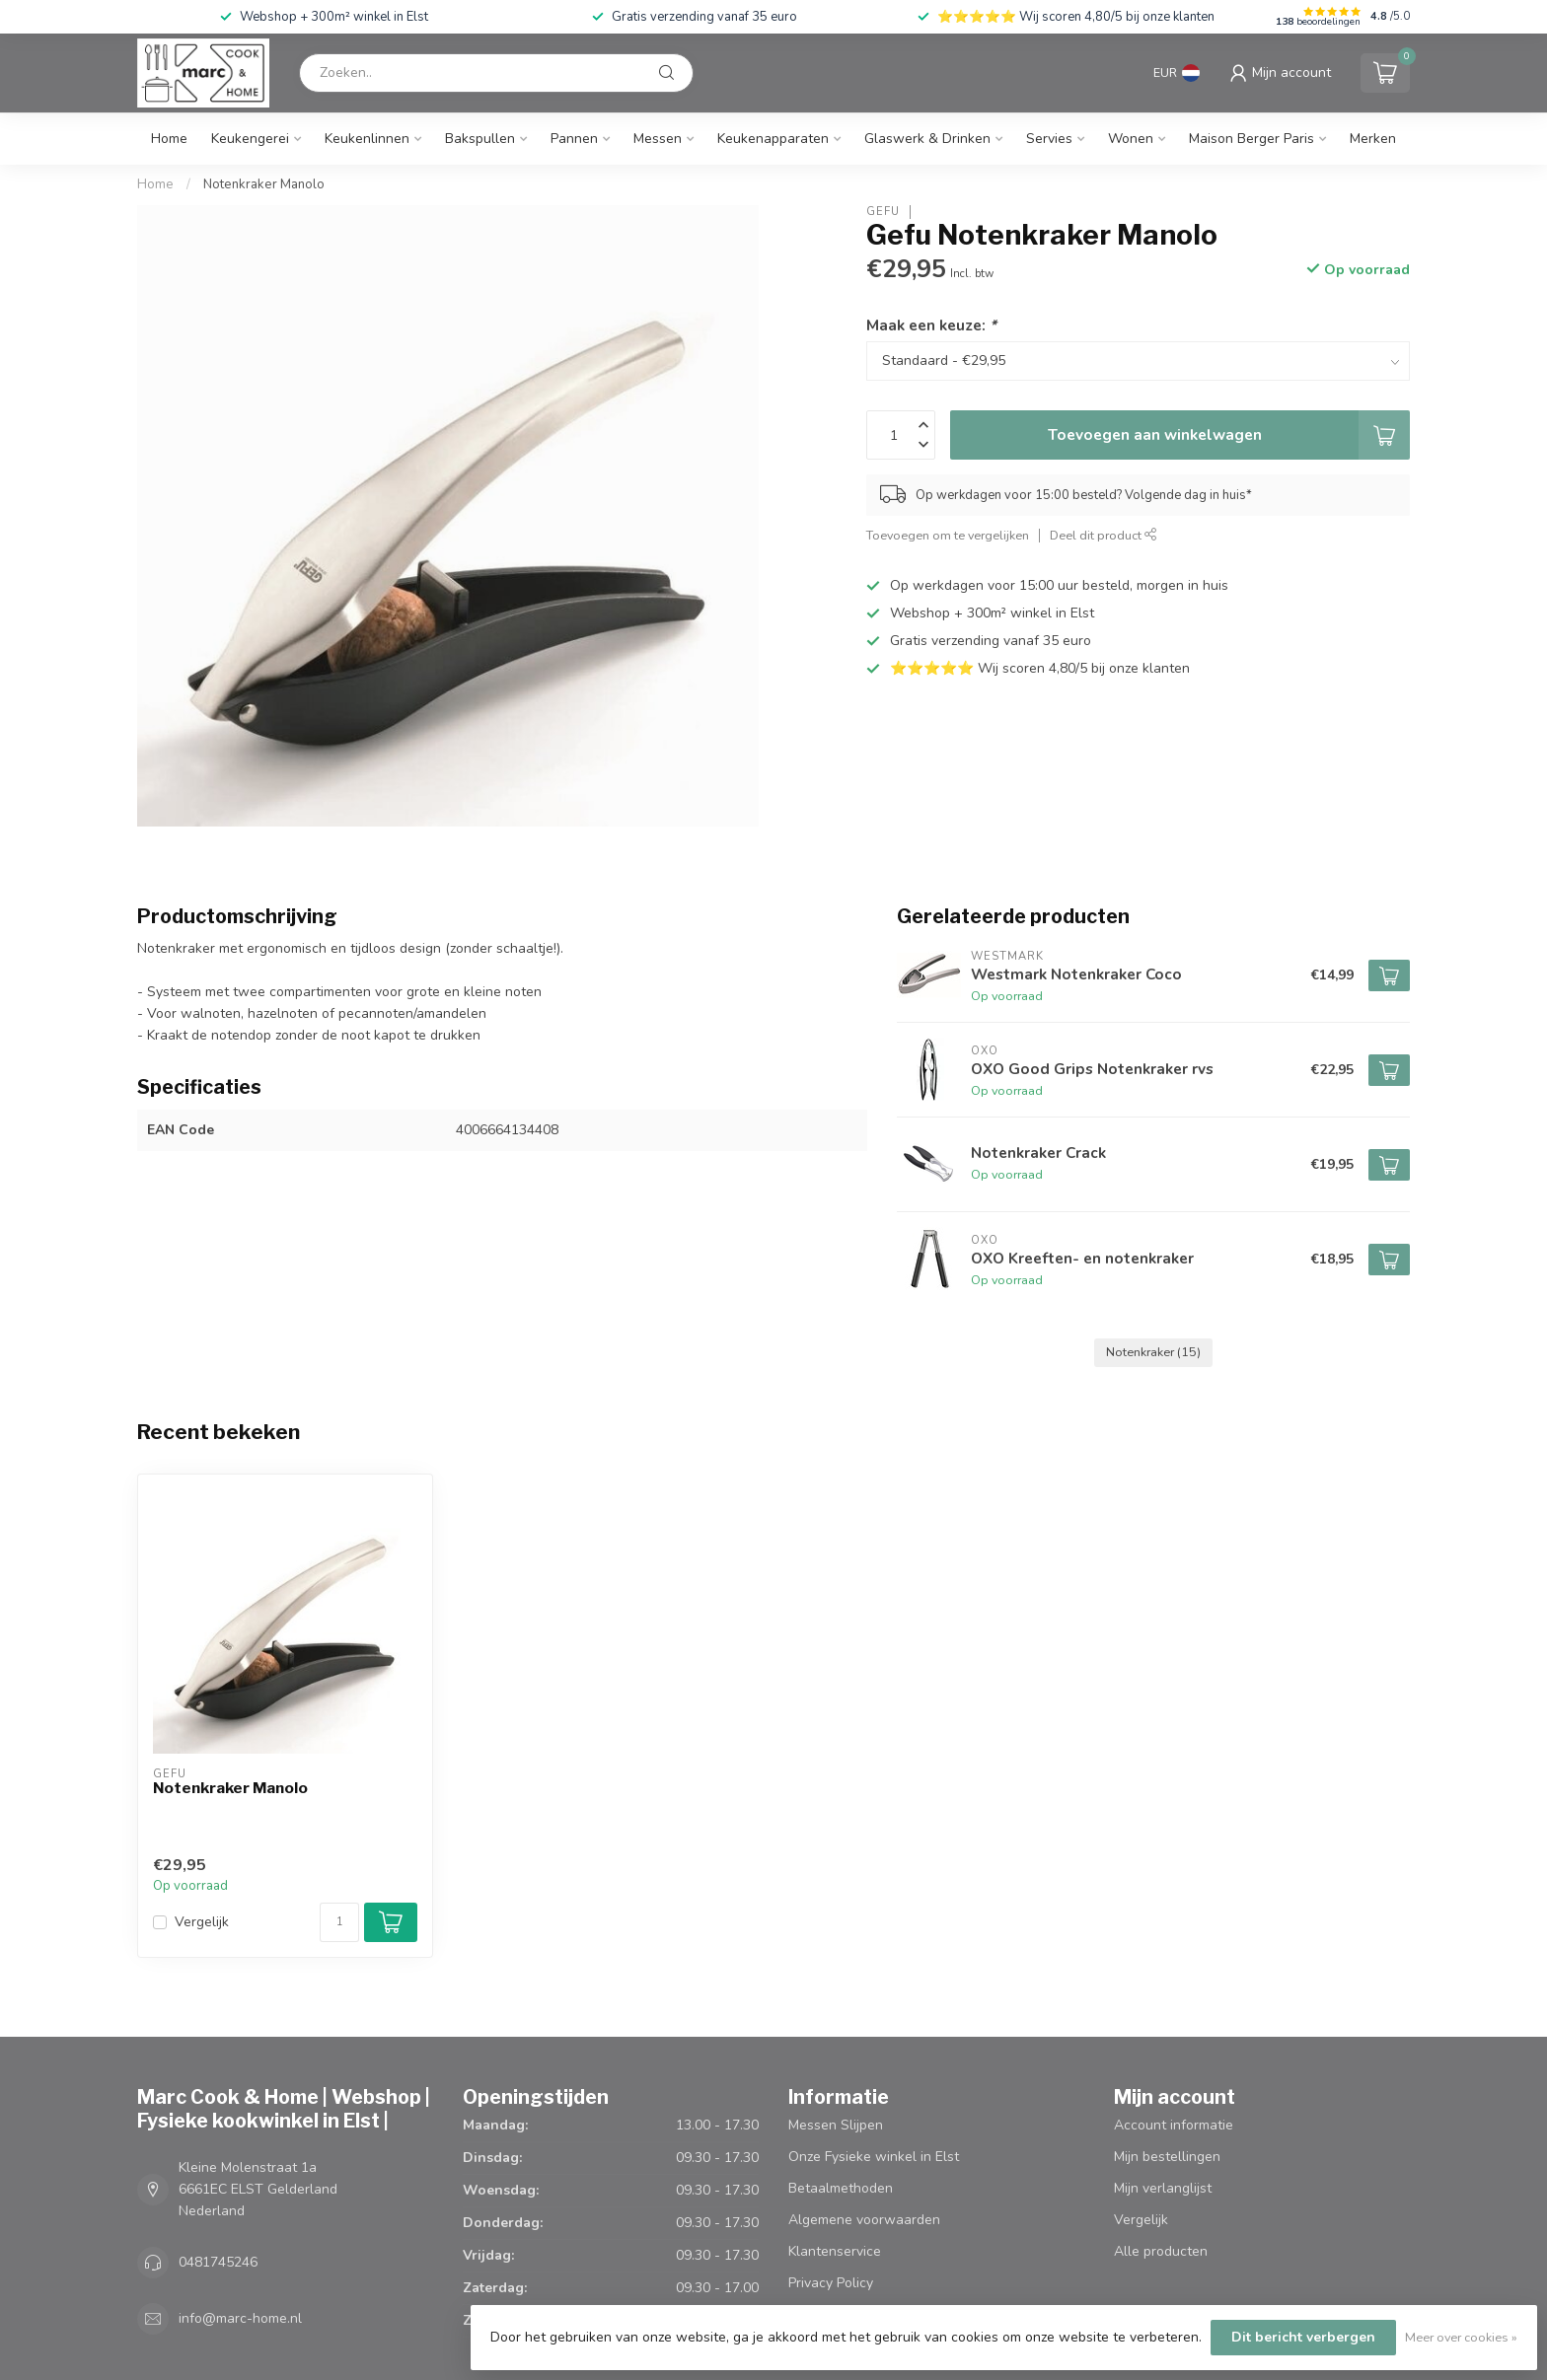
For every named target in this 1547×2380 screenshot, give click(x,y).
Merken (1373, 138)
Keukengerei (250, 138)
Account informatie (1173, 2125)
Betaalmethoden (840, 2188)
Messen (657, 138)
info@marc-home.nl (240, 2318)
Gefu (883, 211)
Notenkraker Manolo (264, 184)
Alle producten (1161, 2251)
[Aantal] (339, 1922)
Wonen (1130, 138)
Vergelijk (202, 1921)
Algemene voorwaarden (864, 2219)
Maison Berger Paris (1251, 138)
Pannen (574, 138)
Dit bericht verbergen (1303, 2337)
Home (169, 138)
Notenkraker (1153, 1351)
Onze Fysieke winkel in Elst (873, 2156)
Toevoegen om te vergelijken (947, 535)
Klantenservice (834, 2251)
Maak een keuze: (931, 325)
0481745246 (218, 2262)
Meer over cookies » (1461, 2337)
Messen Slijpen (835, 2125)
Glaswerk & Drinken (927, 138)
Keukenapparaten (773, 138)
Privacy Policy (830, 2282)
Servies (1049, 138)
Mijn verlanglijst (1163, 2188)
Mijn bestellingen (1167, 2156)
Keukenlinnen (367, 138)
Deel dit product (1103, 535)
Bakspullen (480, 138)
